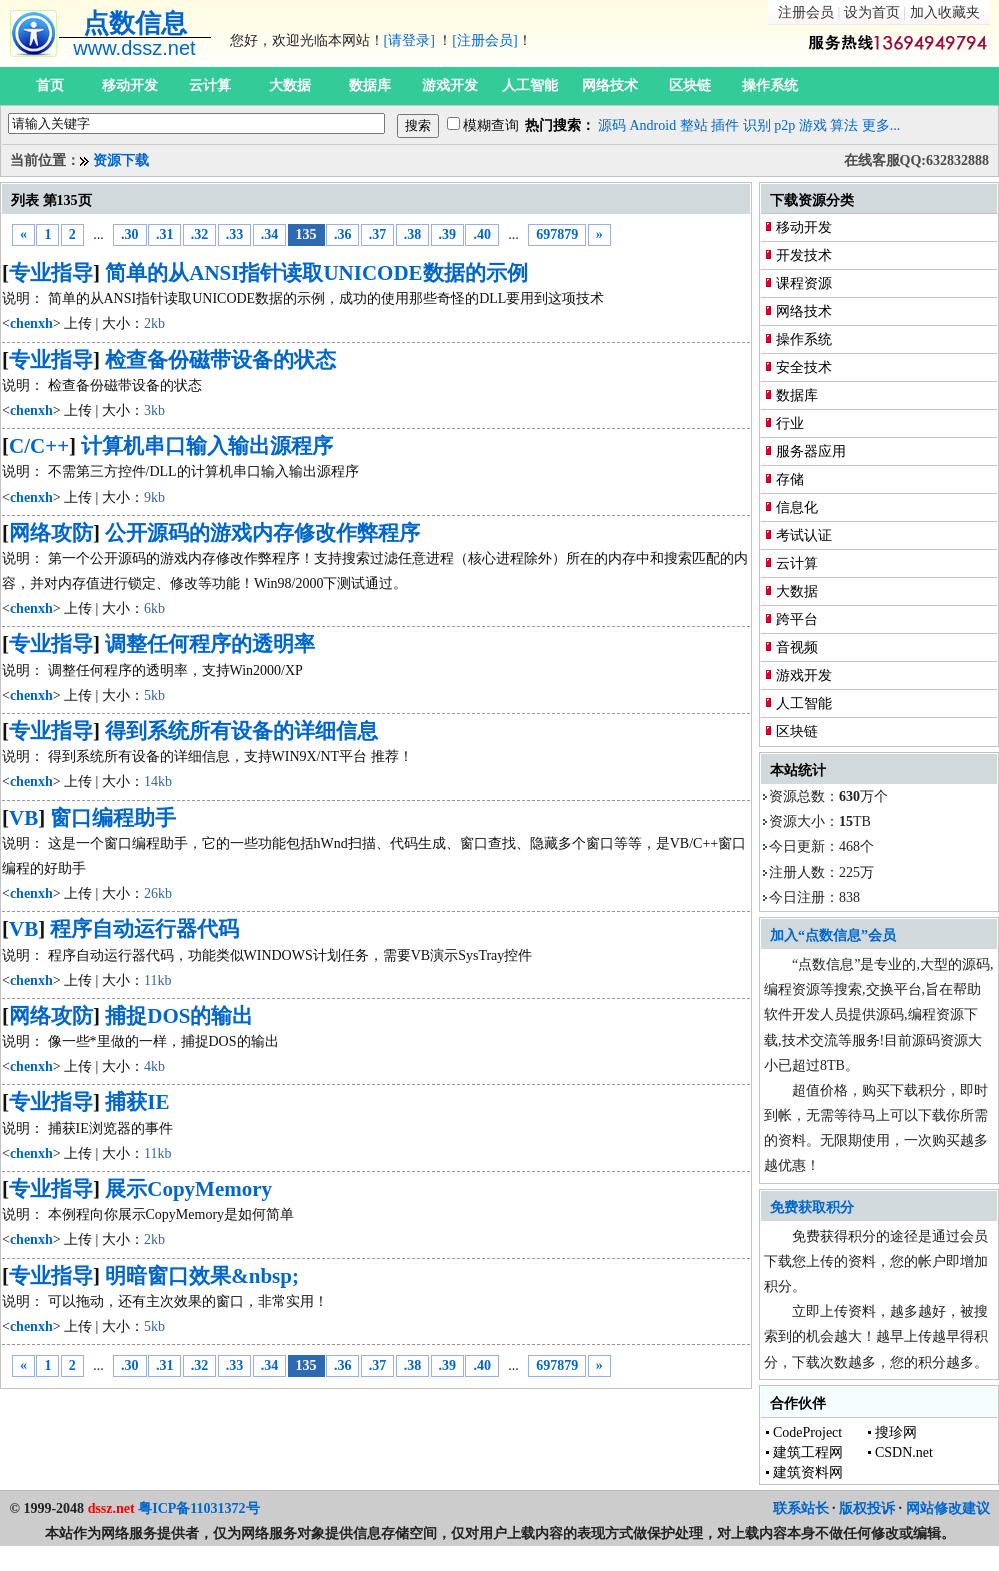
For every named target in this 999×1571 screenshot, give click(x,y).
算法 (844, 125)
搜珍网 (896, 1432)
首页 (50, 85)
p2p (784, 125)
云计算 (210, 85)
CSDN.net (904, 1452)
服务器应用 (811, 451)
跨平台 (797, 619)
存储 (790, 479)
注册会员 (806, 12)
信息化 (797, 507)
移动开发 (130, 85)
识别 (757, 125)
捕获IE (137, 1102)
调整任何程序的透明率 (210, 644)
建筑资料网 (808, 1472)
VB (23, 818)
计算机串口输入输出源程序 (207, 446)
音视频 (797, 647)
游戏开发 (450, 85)
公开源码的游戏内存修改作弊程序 (262, 533)
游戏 (813, 125)
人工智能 (530, 85)
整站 (694, 125)
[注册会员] (484, 40)
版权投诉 (867, 1508)
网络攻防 (51, 533)
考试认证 (804, 535)
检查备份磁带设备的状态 (220, 360)
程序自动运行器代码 (144, 929)
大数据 (290, 85)
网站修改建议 (948, 1508)
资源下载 (121, 160)
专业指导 (51, 273)
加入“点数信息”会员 (833, 935)
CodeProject (807, 1432)
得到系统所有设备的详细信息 (241, 731)
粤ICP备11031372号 (198, 1508)
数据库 (370, 85)
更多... (881, 125)
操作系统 (770, 85)
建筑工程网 (808, 1452)
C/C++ (39, 446)
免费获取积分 (812, 1207)
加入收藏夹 (945, 12)
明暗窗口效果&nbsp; (202, 1276)
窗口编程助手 (113, 818)
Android (653, 125)
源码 (612, 125)
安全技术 (804, 367)
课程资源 (804, 283)
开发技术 (804, 255)
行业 (790, 423)
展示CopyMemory (188, 1189)
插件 (725, 125)
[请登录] (409, 40)
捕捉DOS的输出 (179, 1016)
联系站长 (801, 1508)
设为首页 (872, 12)
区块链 (690, 85)
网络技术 (610, 85)
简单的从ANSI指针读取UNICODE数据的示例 (316, 273)
